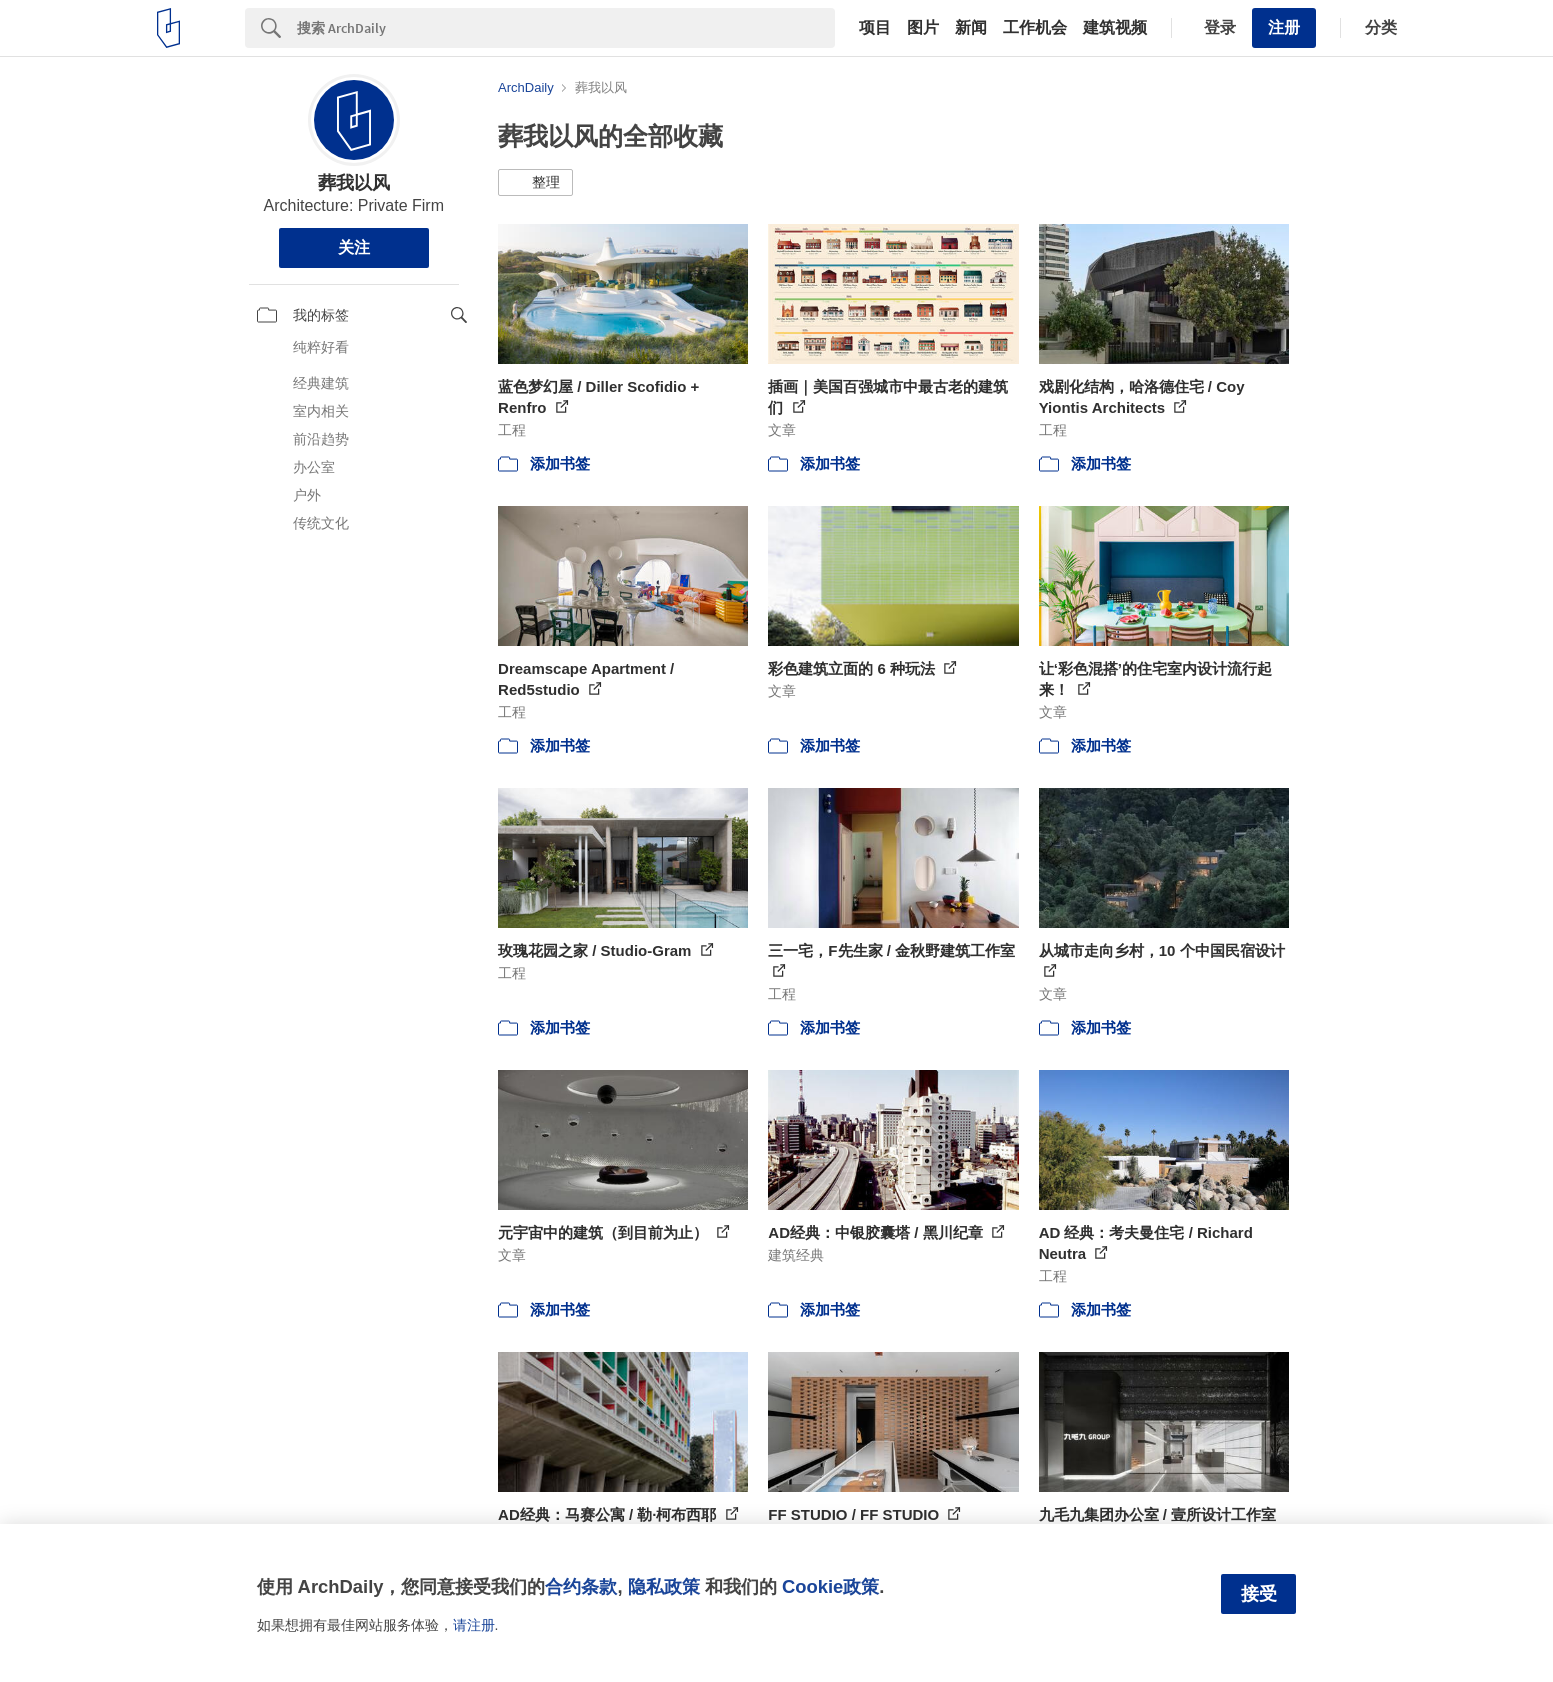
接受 (1259, 1594)
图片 (923, 28)
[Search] (566, 28)
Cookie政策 (830, 1586)
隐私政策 (664, 1586)
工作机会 (1035, 28)
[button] (535, 183)
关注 (354, 247)
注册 (1284, 27)
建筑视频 (1115, 28)
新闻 (971, 28)
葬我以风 (354, 183)
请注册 (474, 1625)
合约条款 (581, 1586)
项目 (875, 28)
